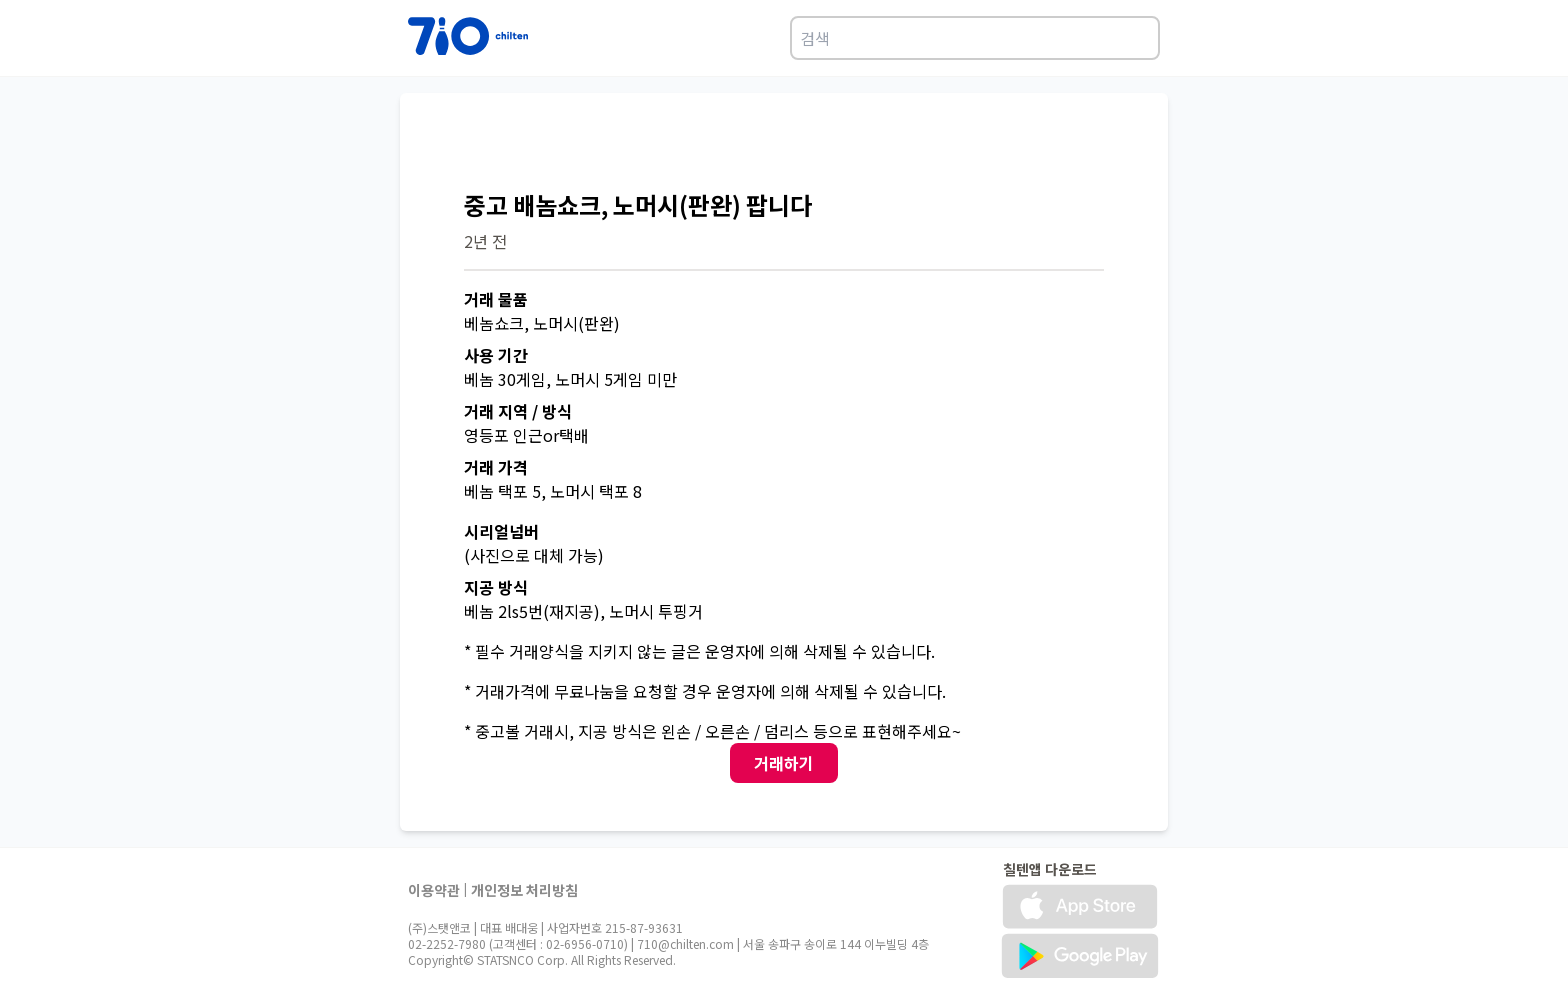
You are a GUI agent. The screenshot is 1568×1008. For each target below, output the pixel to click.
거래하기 (784, 763)
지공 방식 (496, 587)
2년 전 (485, 241)
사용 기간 (496, 355)
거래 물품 (496, 299)
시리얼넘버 (501, 531)
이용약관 (434, 890)
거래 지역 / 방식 (518, 411)
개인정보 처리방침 (524, 890)
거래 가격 (496, 467)
